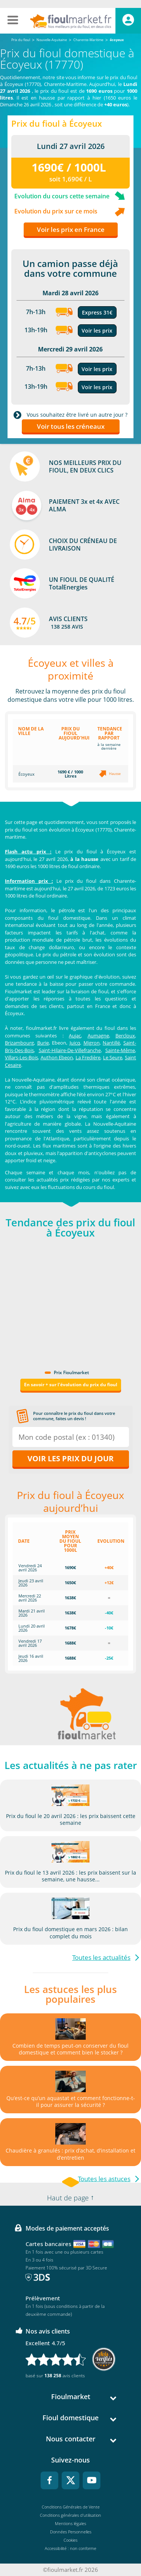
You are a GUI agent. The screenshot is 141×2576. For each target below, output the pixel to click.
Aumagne (98, 1035)
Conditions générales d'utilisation (70, 2515)
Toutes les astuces (104, 2179)
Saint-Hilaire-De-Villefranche (70, 1050)
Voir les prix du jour (70, 1458)
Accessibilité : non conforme (70, 2548)
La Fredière (88, 1057)
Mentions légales (70, 2523)
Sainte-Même (120, 1050)
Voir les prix (97, 330)
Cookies (70, 2540)
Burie (43, 1042)
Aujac (75, 1035)
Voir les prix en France (71, 229)
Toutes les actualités (101, 1957)
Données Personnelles (70, 2532)
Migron (91, 1042)
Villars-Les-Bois (21, 1057)
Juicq (75, 1042)
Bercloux (125, 1035)
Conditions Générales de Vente (71, 2507)
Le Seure (113, 1057)
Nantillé (111, 1042)
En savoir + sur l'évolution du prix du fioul (70, 1384)
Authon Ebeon (57, 1057)
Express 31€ (97, 312)
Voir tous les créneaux (71, 426)
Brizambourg (19, 1042)
